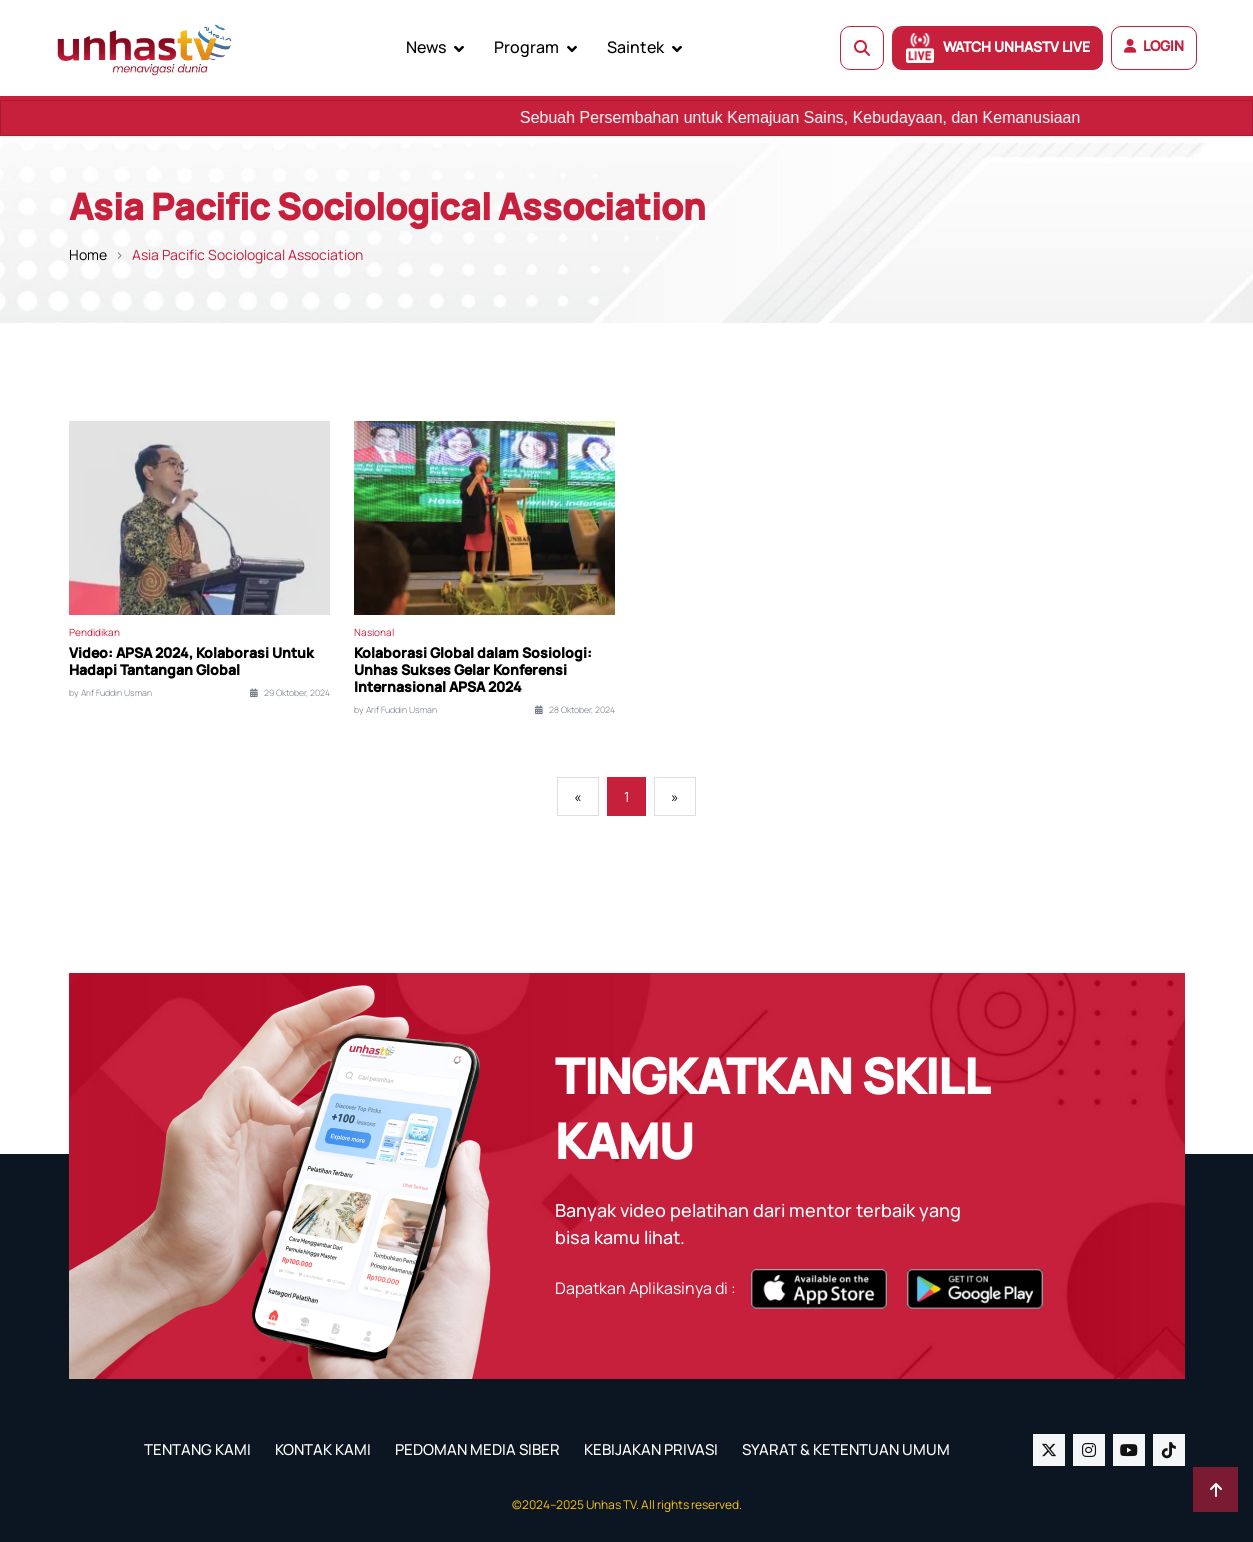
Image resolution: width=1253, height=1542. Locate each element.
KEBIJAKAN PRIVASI (651, 1449)
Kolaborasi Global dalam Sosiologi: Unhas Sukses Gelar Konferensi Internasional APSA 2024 (473, 670)
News (426, 47)
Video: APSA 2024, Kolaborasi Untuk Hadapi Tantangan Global (191, 662)
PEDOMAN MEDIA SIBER (477, 1449)
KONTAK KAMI (323, 1449)
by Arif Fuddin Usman (110, 693)
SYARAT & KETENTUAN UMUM (846, 1449)
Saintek (635, 47)
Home (88, 254)
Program (526, 47)
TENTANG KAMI (197, 1449)
